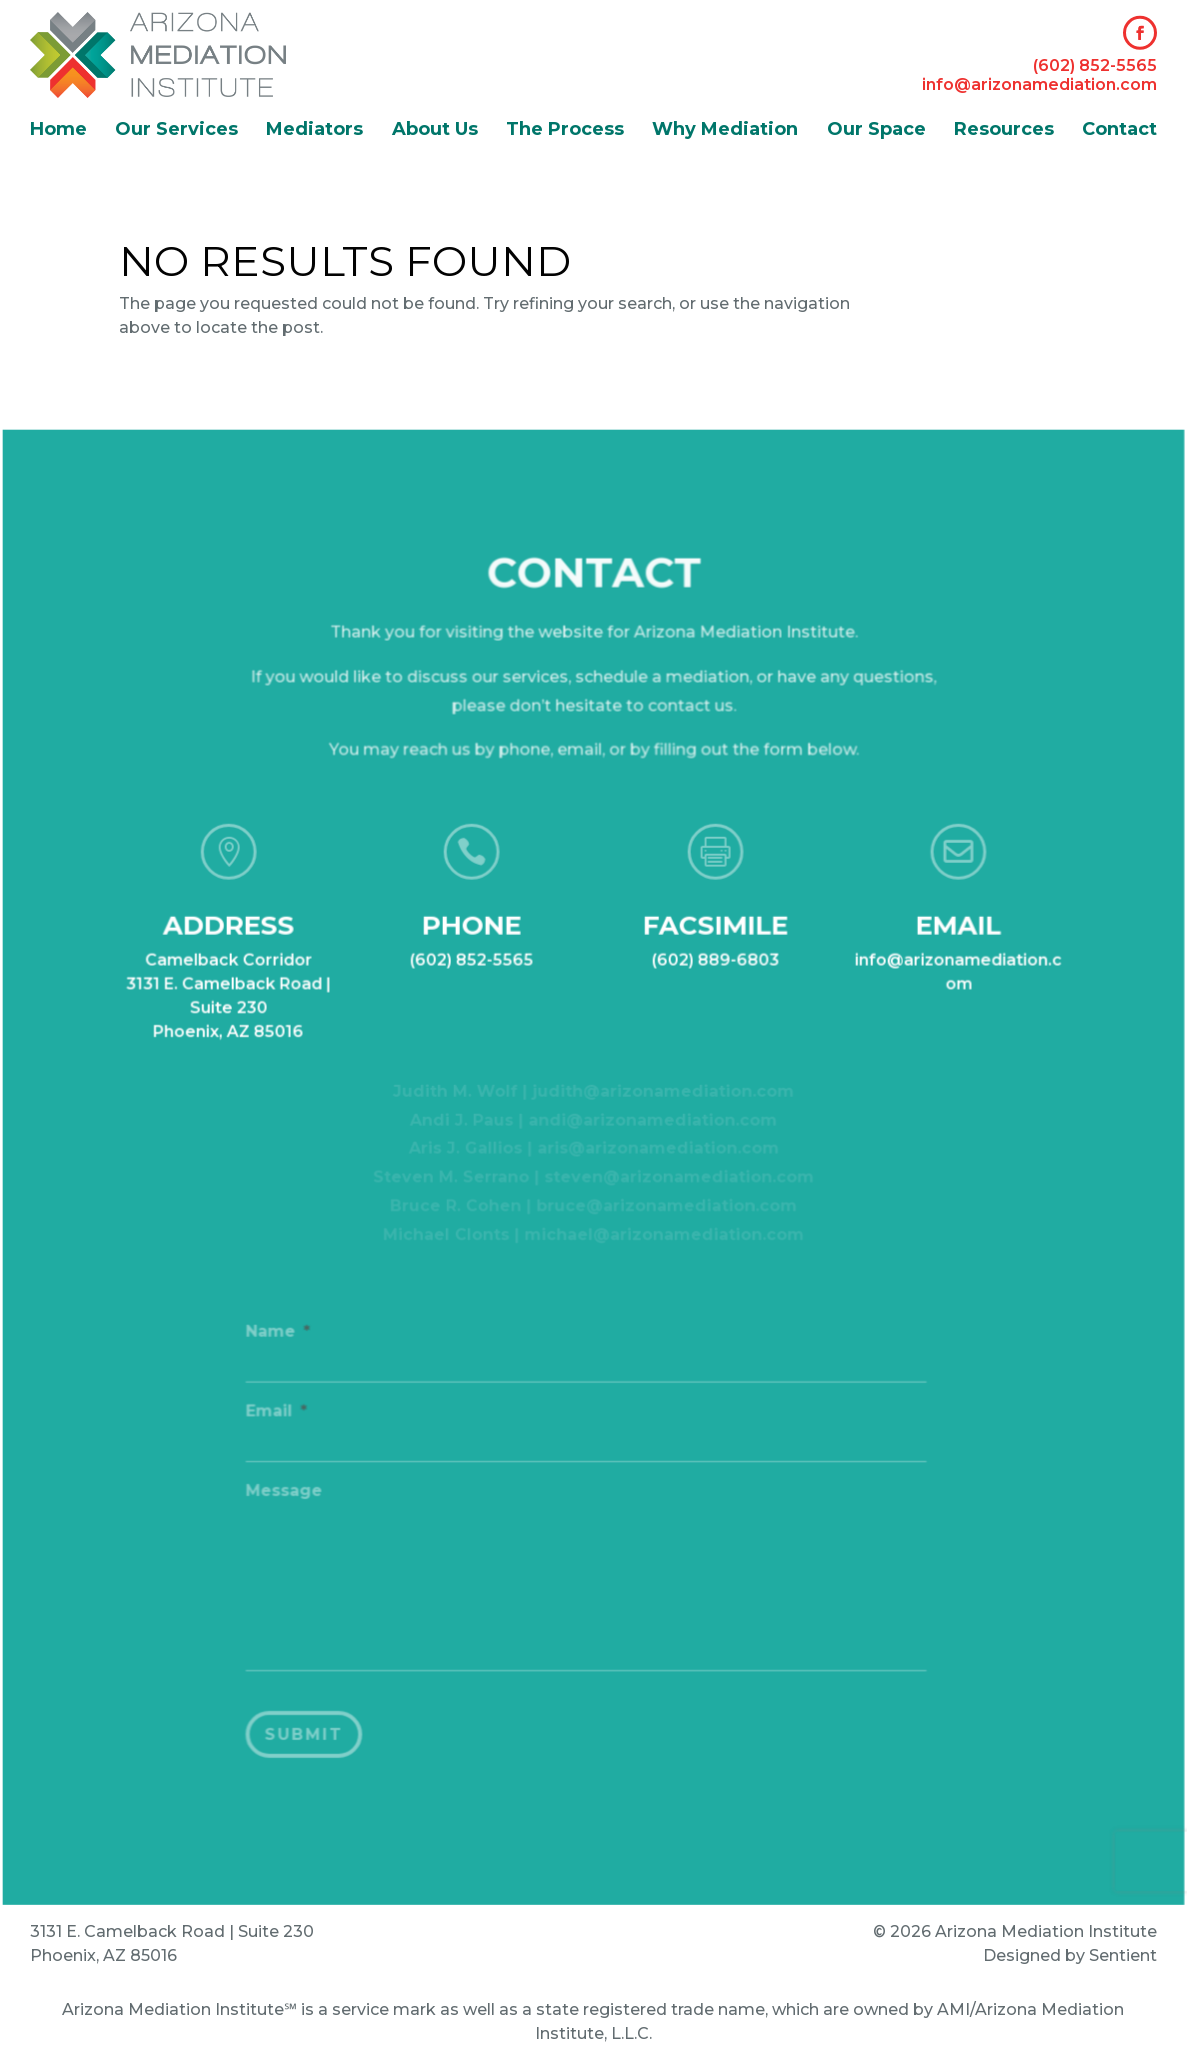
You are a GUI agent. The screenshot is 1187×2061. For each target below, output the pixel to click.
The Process (565, 131)
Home (58, 131)
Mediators (314, 131)
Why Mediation (725, 131)
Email (281, 1419)
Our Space (876, 131)
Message (288, 1498)
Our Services (176, 131)
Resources (1004, 131)
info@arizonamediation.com (1039, 84)
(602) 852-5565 (1095, 65)
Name (283, 1341)
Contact (1119, 131)
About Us (435, 131)
